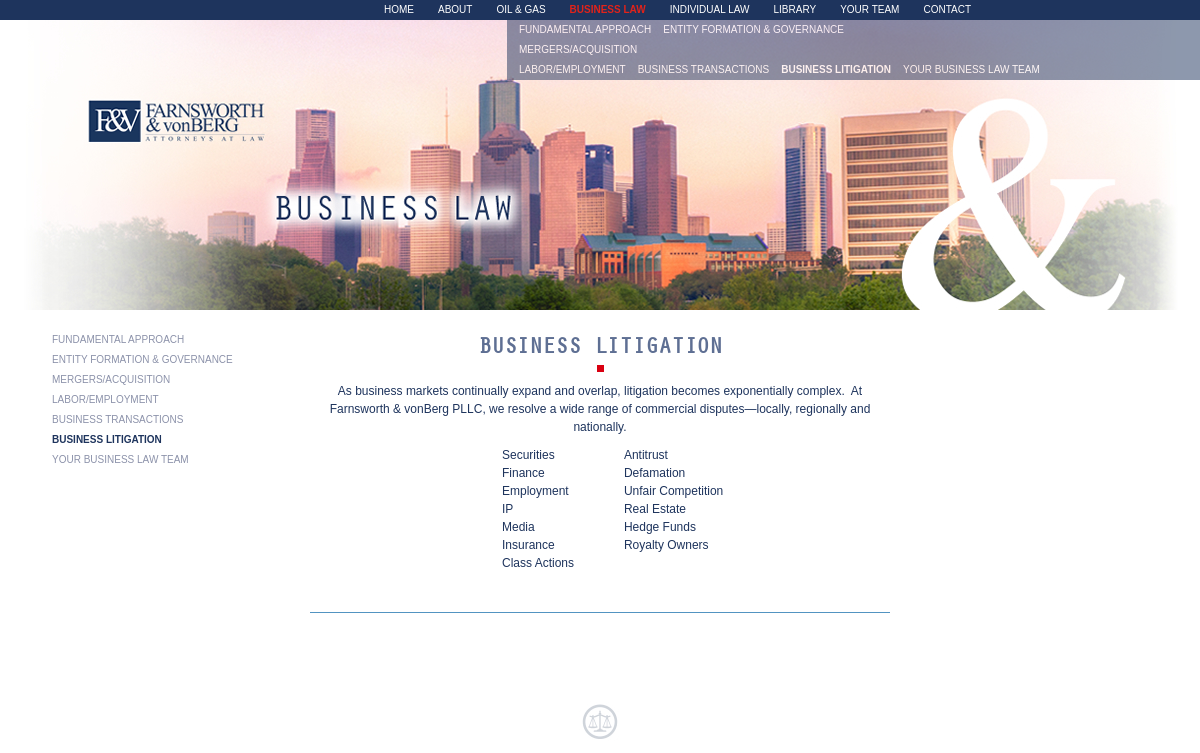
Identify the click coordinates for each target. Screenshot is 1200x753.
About (455, 10)
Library (795, 10)
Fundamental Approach (585, 30)
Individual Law (710, 10)
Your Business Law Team (971, 70)
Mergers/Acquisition (578, 50)
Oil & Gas (520, 10)
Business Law (608, 10)
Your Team (869, 10)
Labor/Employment (572, 70)
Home (399, 10)
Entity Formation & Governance (753, 30)
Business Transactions (704, 70)
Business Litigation (836, 70)
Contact (947, 10)
